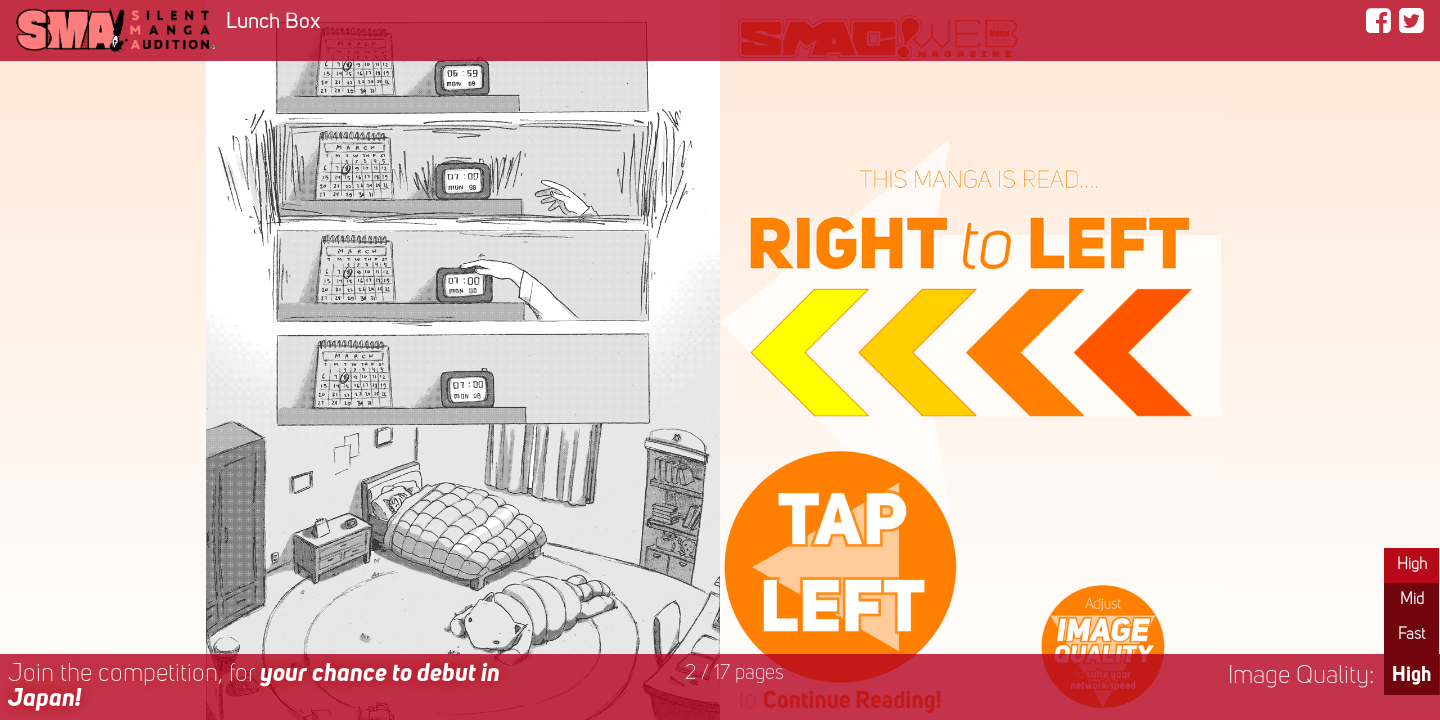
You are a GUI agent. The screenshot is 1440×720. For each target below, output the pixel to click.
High (1412, 565)
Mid (1412, 600)
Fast (1411, 635)
